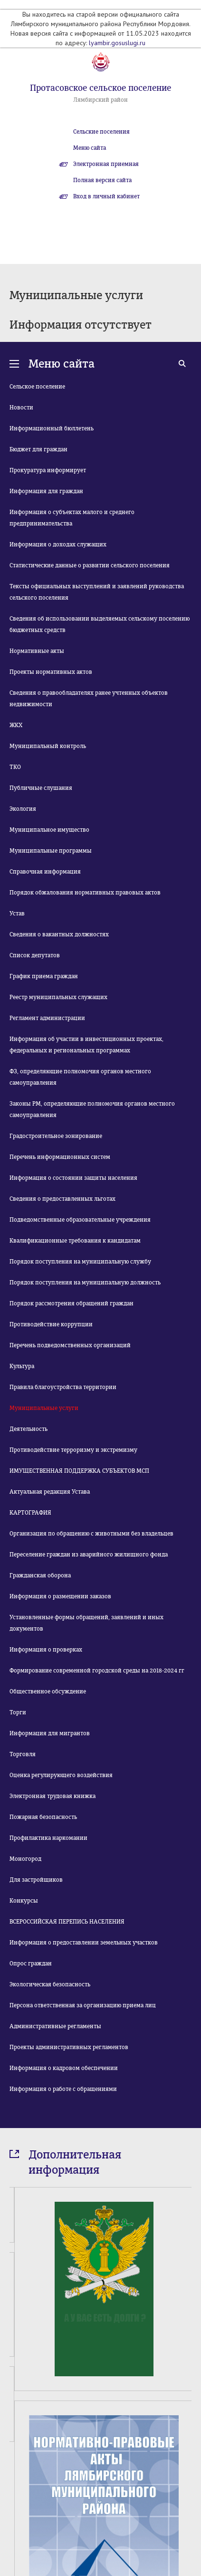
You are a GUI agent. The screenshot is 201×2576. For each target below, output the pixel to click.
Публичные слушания (41, 788)
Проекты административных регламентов (69, 2047)
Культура (22, 1366)
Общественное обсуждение (48, 1691)
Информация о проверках (46, 1649)
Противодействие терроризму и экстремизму (73, 1450)
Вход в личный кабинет (106, 196)
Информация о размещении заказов (60, 1596)
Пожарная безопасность (43, 1817)
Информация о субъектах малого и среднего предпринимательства (72, 518)
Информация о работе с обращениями (63, 2089)
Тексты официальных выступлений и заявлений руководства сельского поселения (97, 592)
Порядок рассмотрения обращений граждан (72, 1303)
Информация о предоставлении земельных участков (84, 1942)
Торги (18, 1712)
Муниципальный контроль (48, 746)
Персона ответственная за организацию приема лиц (83, 2005)
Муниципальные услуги (44, 1408)
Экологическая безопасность (50, 1984)
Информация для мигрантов (50, 1733)
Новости (21, 407)
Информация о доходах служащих (58, 544)
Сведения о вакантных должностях (59, 934)
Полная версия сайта (102, 180)
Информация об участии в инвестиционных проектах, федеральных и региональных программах (86, 1045)
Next (186, 2526)
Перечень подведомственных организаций (70, 1345)
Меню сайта (89, 148)
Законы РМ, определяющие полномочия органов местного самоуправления (92, 1109)
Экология (23, 809)
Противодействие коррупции (51, 1324)
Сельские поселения (101, 131)
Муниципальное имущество (49, 829)
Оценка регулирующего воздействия (61, 1775)
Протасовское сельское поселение (100, 88)
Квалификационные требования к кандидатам (75, 1240)
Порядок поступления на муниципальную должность (85, 1282)
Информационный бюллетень (52, 428)
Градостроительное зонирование (56, 1136)
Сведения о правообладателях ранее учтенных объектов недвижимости (89, 699)
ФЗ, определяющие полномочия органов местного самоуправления (80, 1077)
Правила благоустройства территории (63, 1387)
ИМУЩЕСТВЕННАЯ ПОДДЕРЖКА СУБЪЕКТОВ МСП (79, 1471)
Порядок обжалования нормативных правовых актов (85, 892)
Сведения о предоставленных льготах (62, 1199)
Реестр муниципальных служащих (58, 997)
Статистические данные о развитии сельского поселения (90, 565)
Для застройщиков (36, 1879)
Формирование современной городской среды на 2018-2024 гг (97, 1670)
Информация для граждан (46, 491)
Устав (17, 913)
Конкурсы (24, 1900)
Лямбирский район (100, 100)
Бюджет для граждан (38, 449)
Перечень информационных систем (60, 1157)
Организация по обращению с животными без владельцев (91, 1533)
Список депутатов (35, 955)
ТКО (15, 767)
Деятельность (29, 1429)
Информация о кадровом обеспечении (64, 2068)
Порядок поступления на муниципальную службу (80, 1261)
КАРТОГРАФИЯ (30, 1512)
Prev (15, 2526)
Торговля (23, 1754)
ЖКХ (16, 725)
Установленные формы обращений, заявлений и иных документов (86, 1623)
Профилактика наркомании (48, 1838)
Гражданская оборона (40, 1575)
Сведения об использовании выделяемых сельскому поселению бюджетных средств (100, 624)
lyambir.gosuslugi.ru (117, 43)
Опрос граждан (31, 1963)
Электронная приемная (106, 164)
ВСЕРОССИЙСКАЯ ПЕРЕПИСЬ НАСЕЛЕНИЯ (67, 1921)
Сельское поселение (37, 386)
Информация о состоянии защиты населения (73, 1178)
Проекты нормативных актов (51, 672)
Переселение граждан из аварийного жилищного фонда (89, 1554)
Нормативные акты (37, 651)
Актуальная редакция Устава (50, 1491)
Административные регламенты (55, 2026)
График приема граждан (44, 976)
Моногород (25, 1859)
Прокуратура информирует (48, 470)
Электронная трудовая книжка (53, 1796)
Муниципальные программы (51, 850)
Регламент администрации (47, 1018)
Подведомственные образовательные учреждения (80, 1219)
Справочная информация (45, 871)
